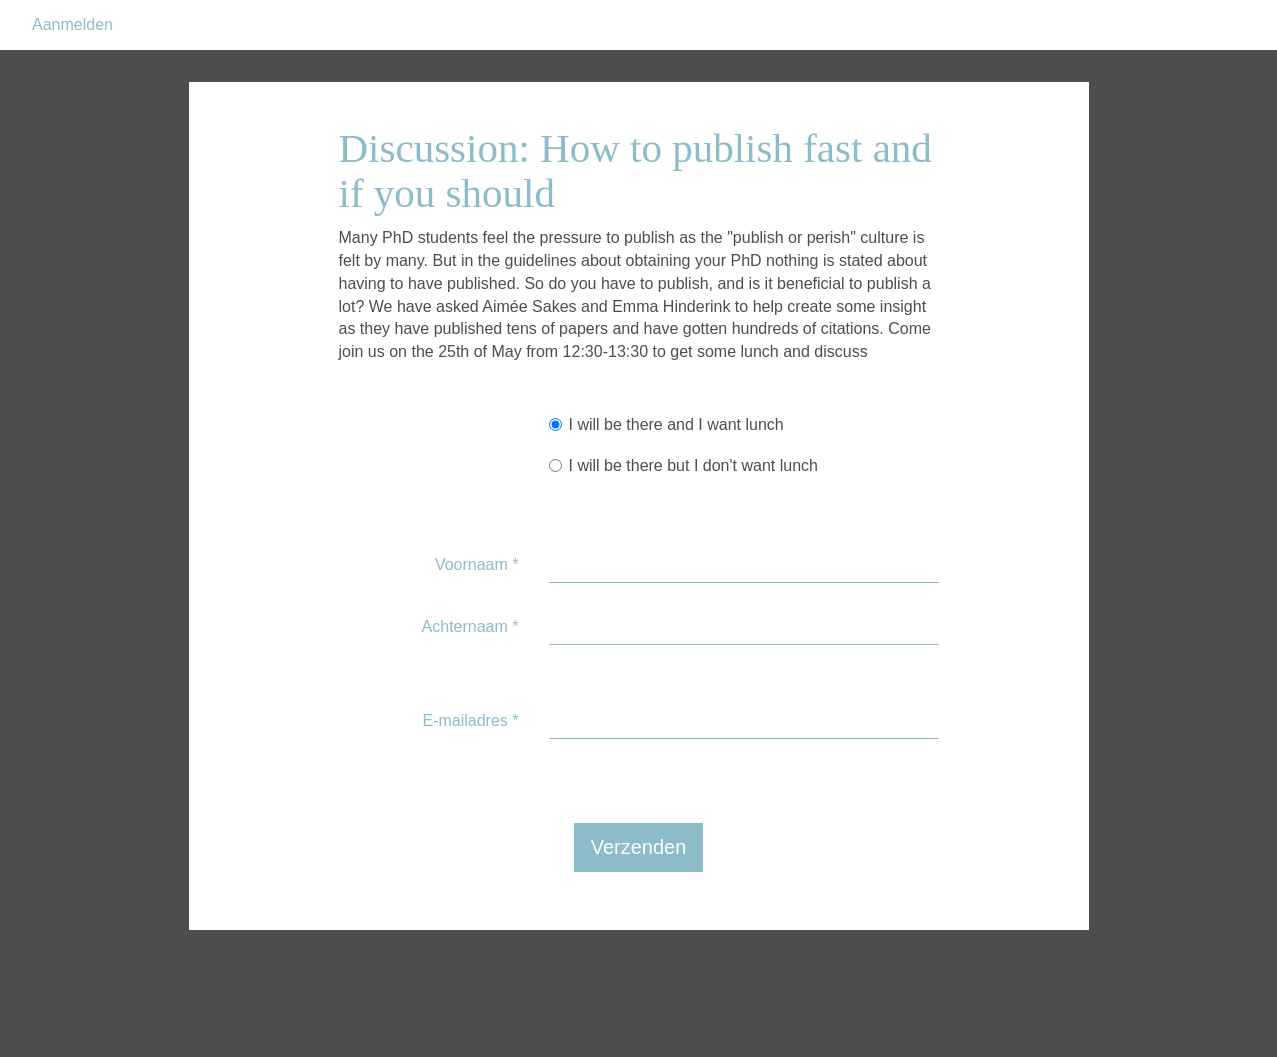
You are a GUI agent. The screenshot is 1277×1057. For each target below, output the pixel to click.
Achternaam (470, 676)
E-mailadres (470, 770)
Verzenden (639, 897)
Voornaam (477, 614)
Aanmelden (72, 74)
